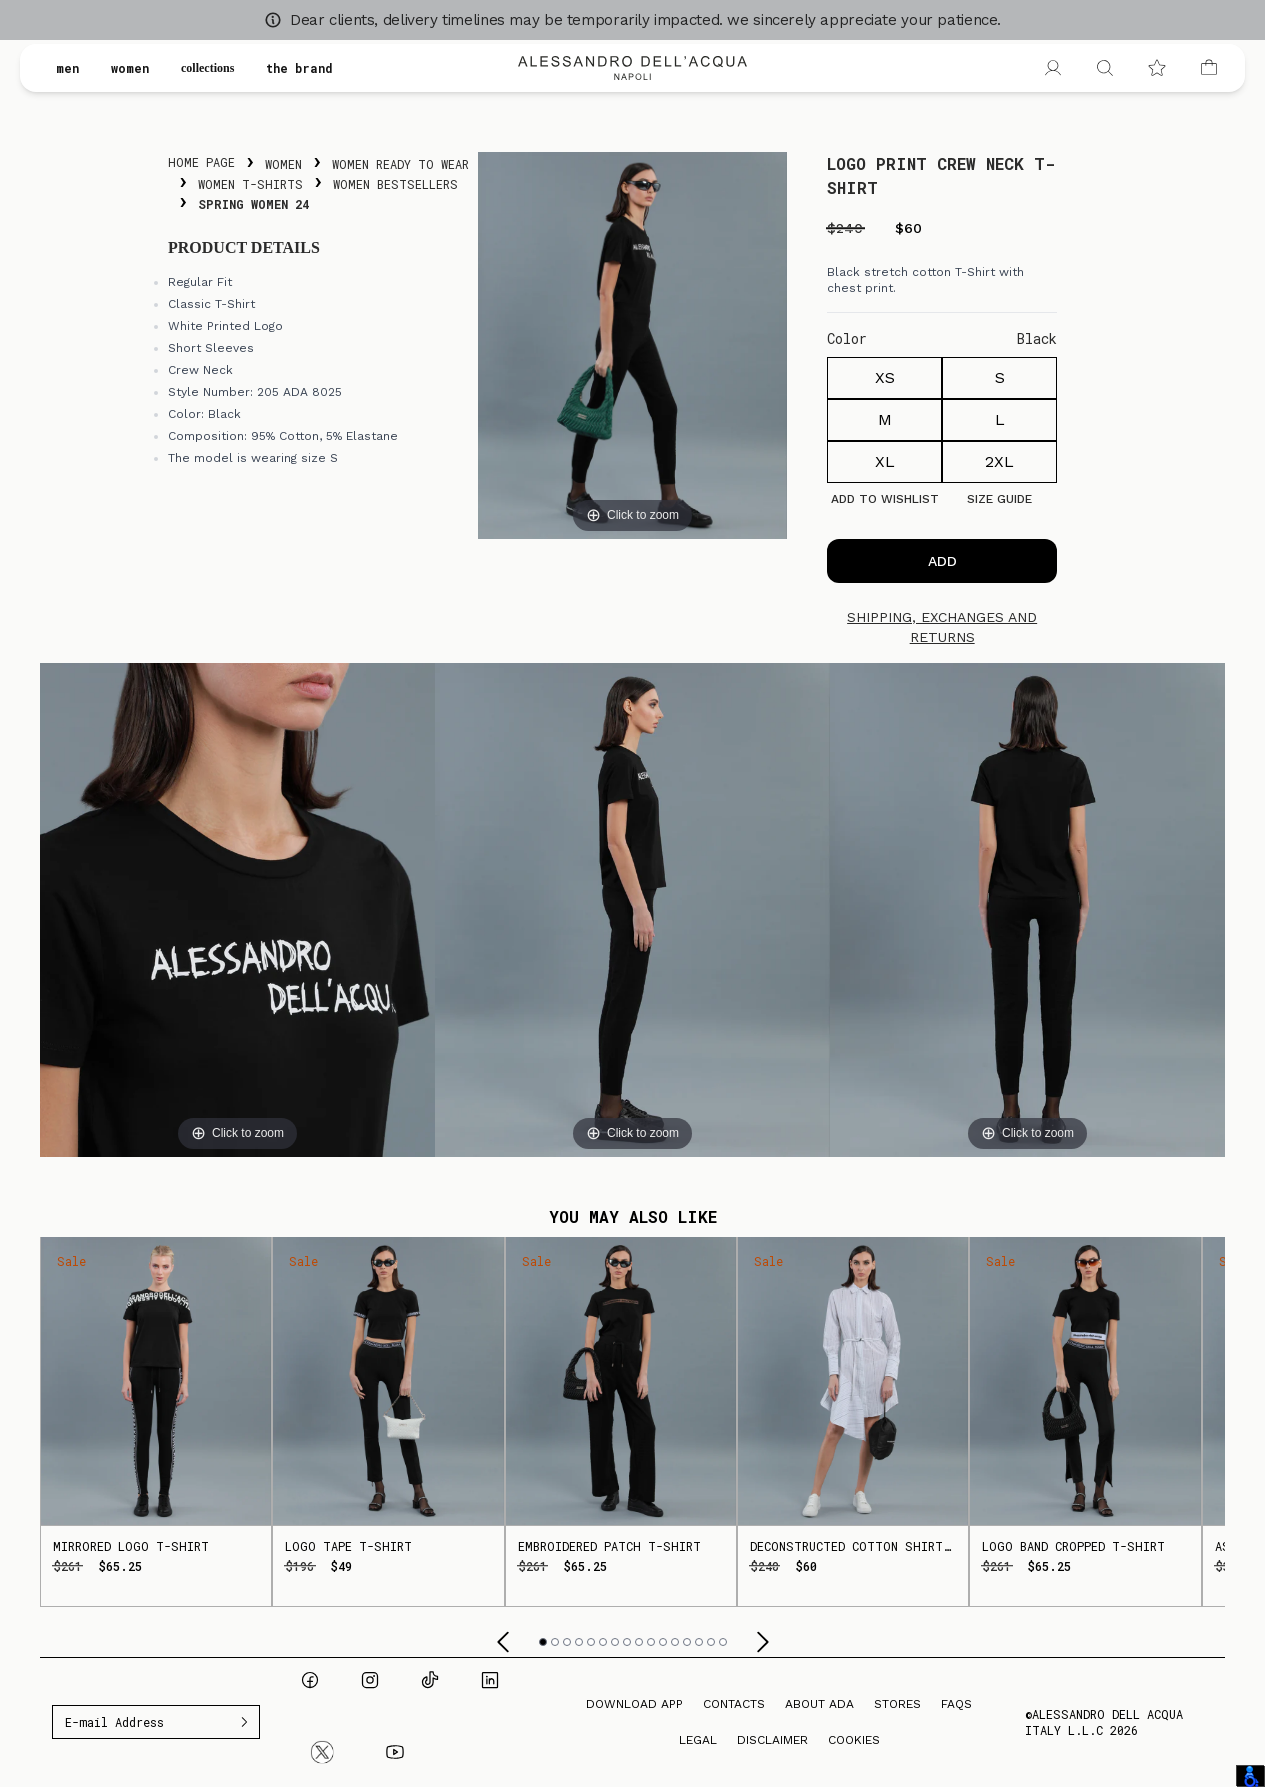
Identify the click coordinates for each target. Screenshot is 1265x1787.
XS (885, 377)
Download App (634, 1704)
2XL (999, 461)
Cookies (854, 1740)
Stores (897, 1704)
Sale (71, 1261)
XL (885, 461)
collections (216, 68)
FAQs (956, 1704)
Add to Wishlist (885, 499)
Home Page (201, 162)
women (130, 68)
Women (283, 164)
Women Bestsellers (395, 184)
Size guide (999, 499)
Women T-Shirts (250, 184)
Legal (698, 1740)
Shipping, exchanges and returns (942, 627)
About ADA (819, 1704)
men (67, 68)
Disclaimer (772, 1740)
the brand (316, 68)
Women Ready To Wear (400, 164)
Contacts (734, 1704)
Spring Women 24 (253, 204)
